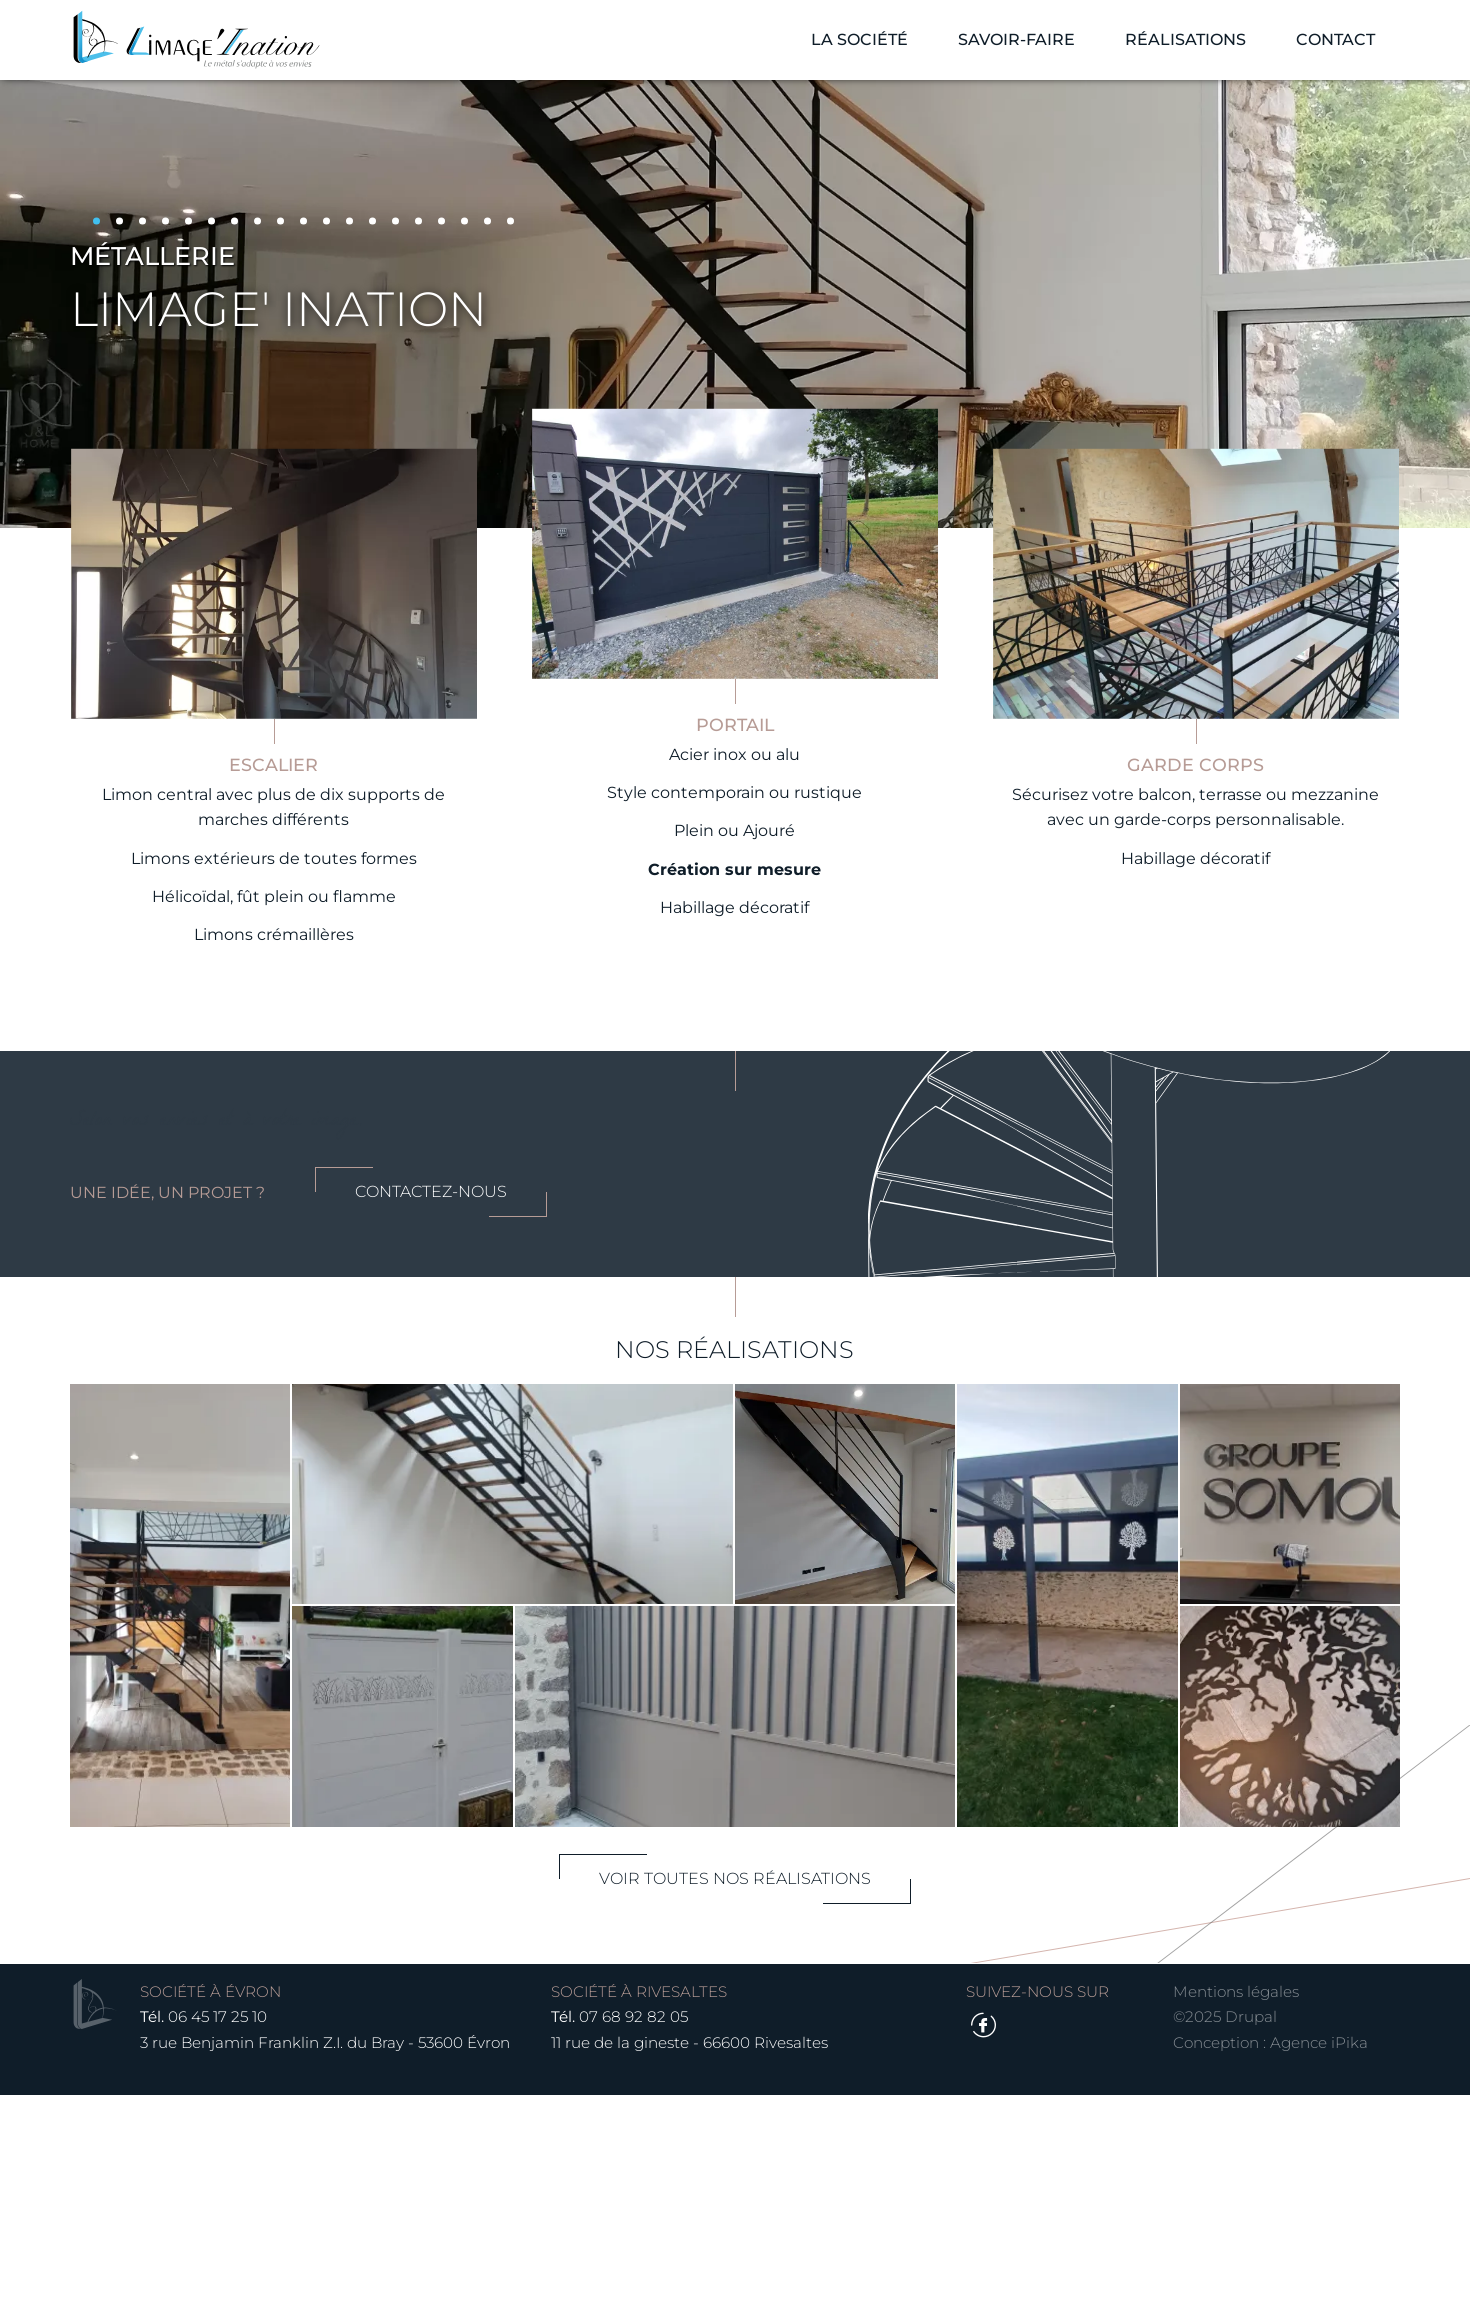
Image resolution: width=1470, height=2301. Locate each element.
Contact (1320, 49)
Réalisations (1170, 49)
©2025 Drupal (1211, 2222)
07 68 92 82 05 (646, 2222)
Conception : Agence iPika (1256, 2247)
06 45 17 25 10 (232, 2222)
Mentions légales (1222, 2196)
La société (844, 49)
